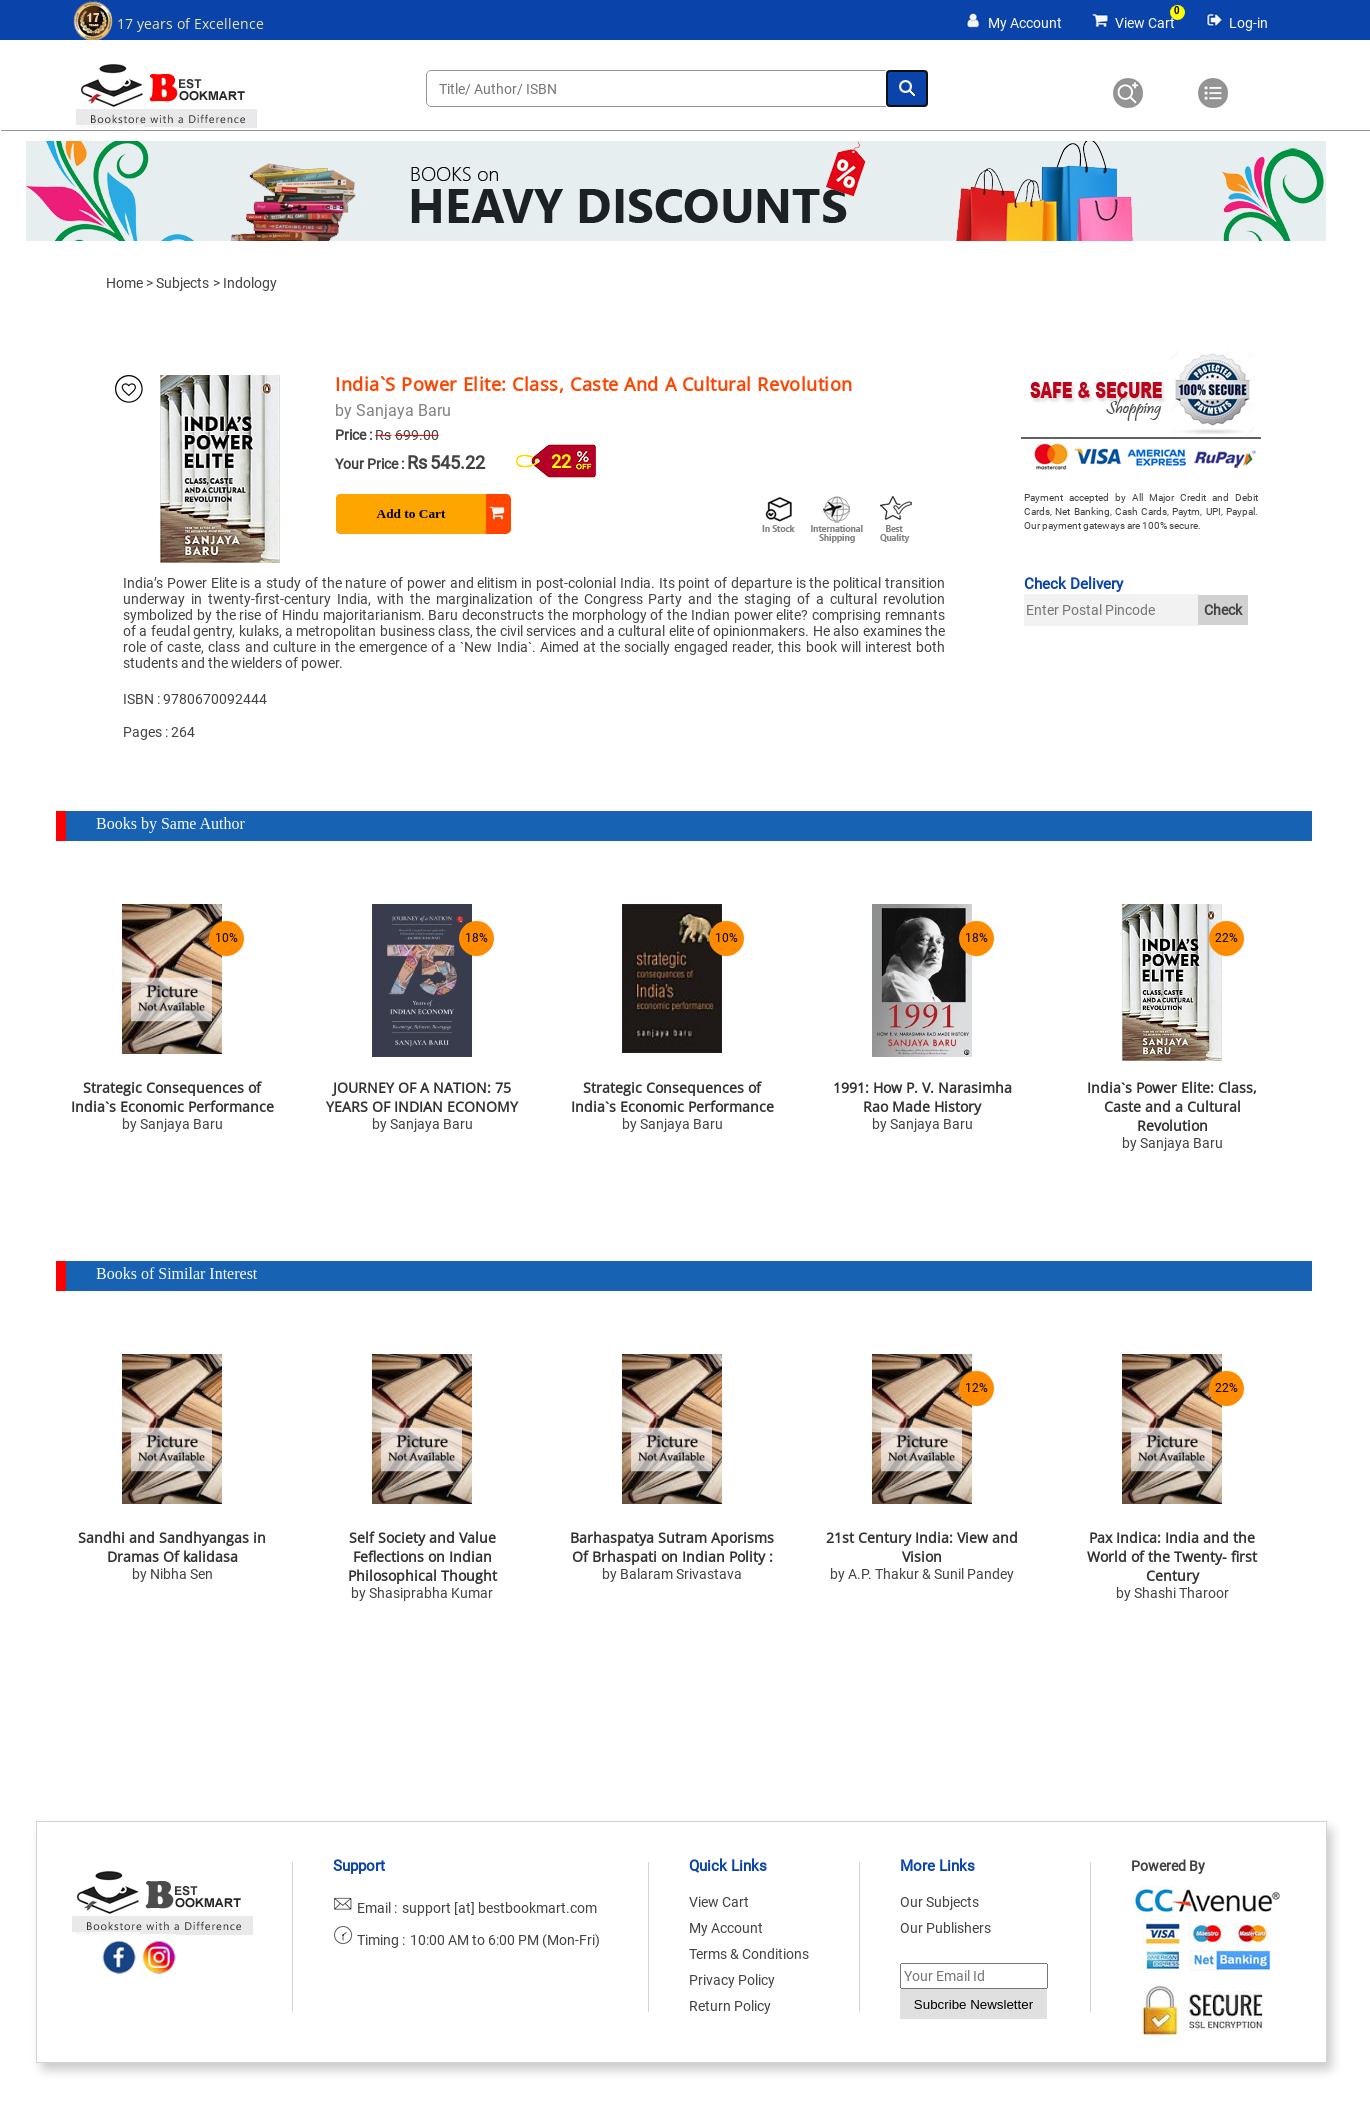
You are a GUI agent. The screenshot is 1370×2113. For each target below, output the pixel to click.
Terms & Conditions (749, 1954)
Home (124, 283)
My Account (1025, 23)
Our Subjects (939, 1902)
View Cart (1145, 23)
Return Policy (730, 2006)
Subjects (182, 283)
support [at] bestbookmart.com (499, 1908)
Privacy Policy (732, 1980)
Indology (250, 283)
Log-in (1248, 23)
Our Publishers (945, 1928)
